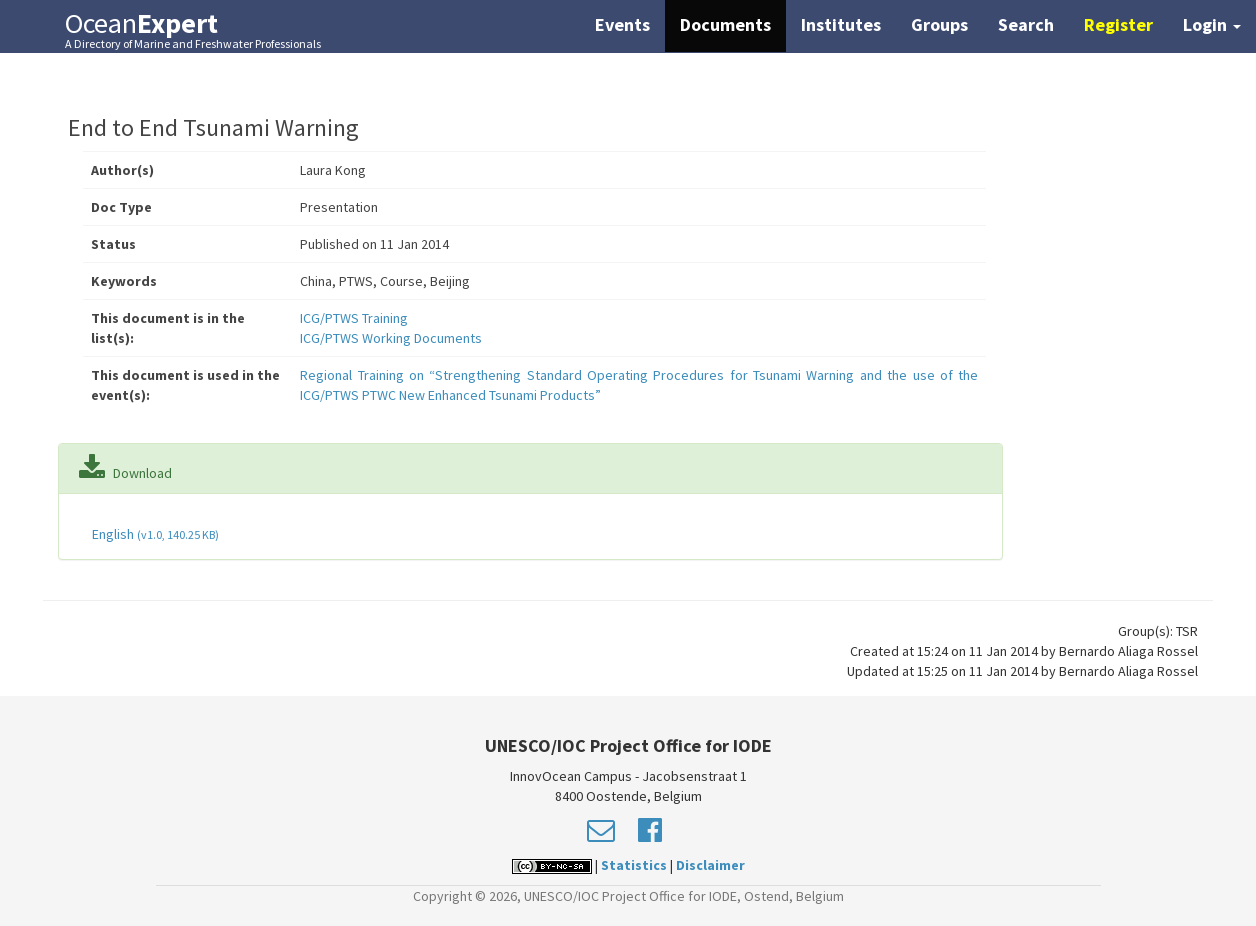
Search (1026, 24)
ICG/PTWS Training (354, 318)
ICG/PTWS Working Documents (391, 338)
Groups (939, 24)
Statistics (634, 865)
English (154, 534)
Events (622, 24)
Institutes (841, 24)
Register (1118, 24)
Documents (725, 24)
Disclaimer (710, 865)
